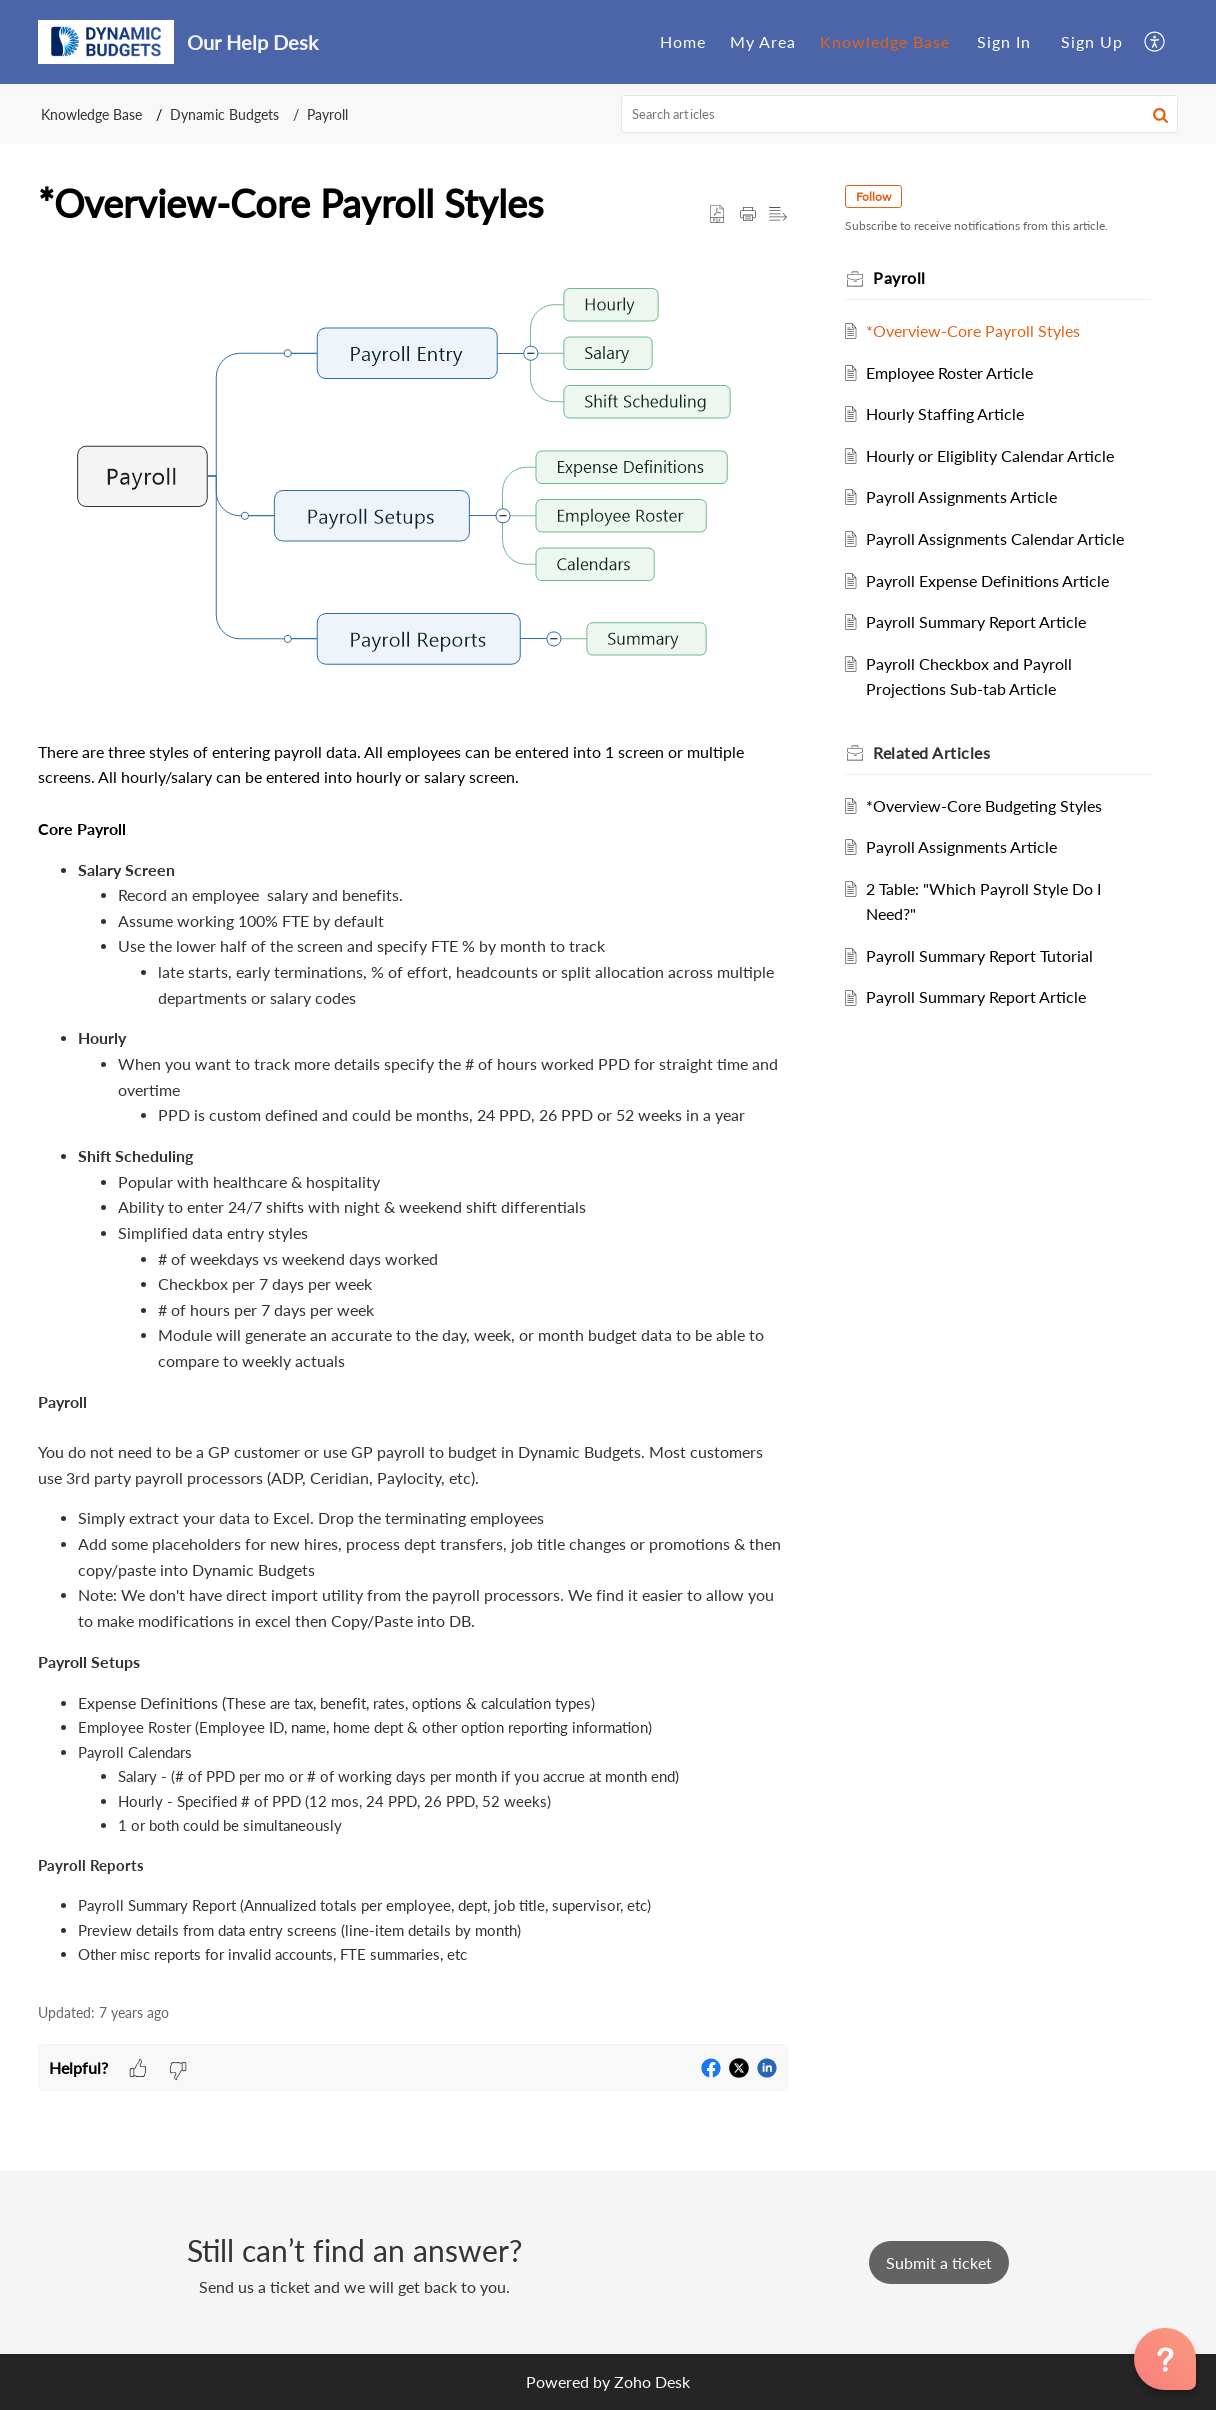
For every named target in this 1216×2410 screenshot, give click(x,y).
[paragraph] (413, 1117)
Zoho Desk (652, 2381)
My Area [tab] (763, 41)
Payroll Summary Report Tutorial (986, 955)
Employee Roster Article (956, 372)
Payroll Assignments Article (968, 496)
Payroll (327, 114)
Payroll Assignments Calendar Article (1002, 538)
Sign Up (1092, 41)
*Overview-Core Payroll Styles (980, 330)
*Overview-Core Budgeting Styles (991, 805)
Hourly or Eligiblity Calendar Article (997, 455)
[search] (900, 114)
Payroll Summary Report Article (983, 621)
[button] (1155, 41)
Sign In (1004, 41)
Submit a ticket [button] (939, 2262)
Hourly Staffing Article (952, 413)
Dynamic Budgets (224, 114)
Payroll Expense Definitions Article (994, 580)
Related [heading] (938, 752)
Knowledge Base (91, 114)
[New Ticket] (939, 2262)
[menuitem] (1004, 42)
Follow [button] (880, 196)
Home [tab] (683, 41)
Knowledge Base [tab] (885, 41)
